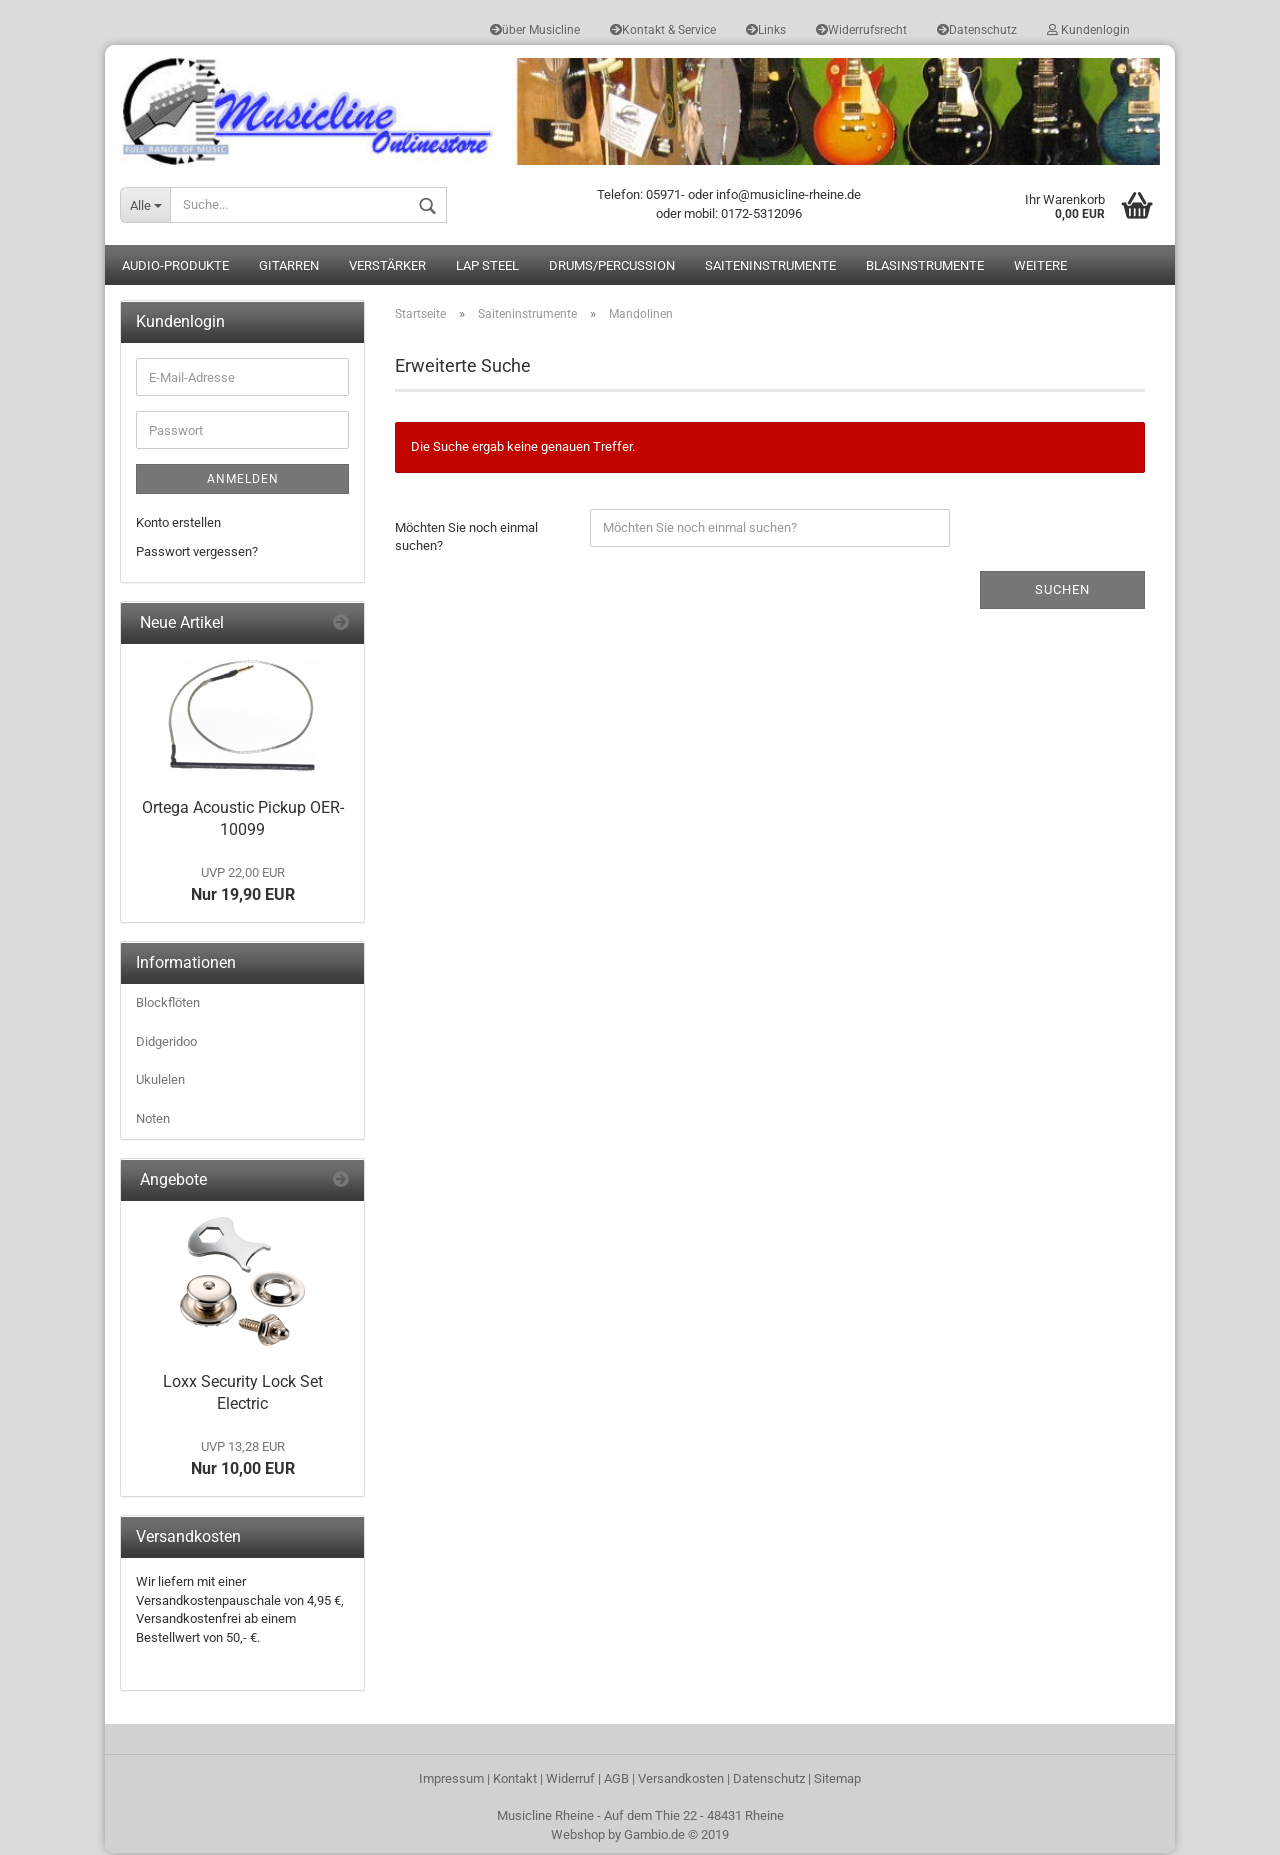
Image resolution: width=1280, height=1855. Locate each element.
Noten (153, 1120)
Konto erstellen (178, 524)
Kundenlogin (1088, 30)
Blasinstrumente (925, 266)
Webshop (578, 1836)
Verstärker (387, 266)
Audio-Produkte (175, 266)
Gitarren (289, 266)
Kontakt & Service (663, 30)
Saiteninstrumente (770, 266)
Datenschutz (977, 30)
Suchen (1062, 590)
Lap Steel (487, 266)
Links (766, 30)
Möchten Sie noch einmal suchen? (466, 538)
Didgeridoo (166, 1043)
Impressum (451, 1780)
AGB (616, 1780)
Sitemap (837, 1780)
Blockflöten (168, 1004)
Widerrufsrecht (861, 30)
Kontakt (515, 1780)
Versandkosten (681, 1780)
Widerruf (570, 1780)
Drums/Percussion (612, 266)
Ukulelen (160, 1081)
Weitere (1040, 266)
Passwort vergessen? (197, 553)
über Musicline (535, 30)
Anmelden (243, 481)
